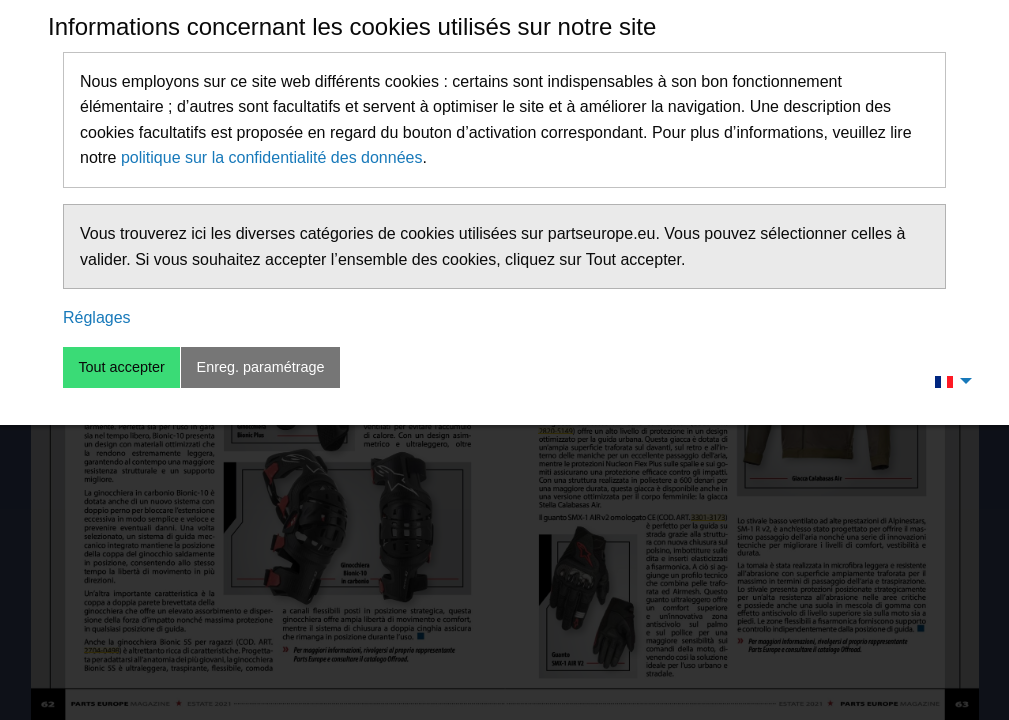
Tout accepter (121, 367)
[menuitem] (948, 381)
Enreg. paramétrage (261, 367)
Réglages (97, 317)
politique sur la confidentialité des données (272, 157)
